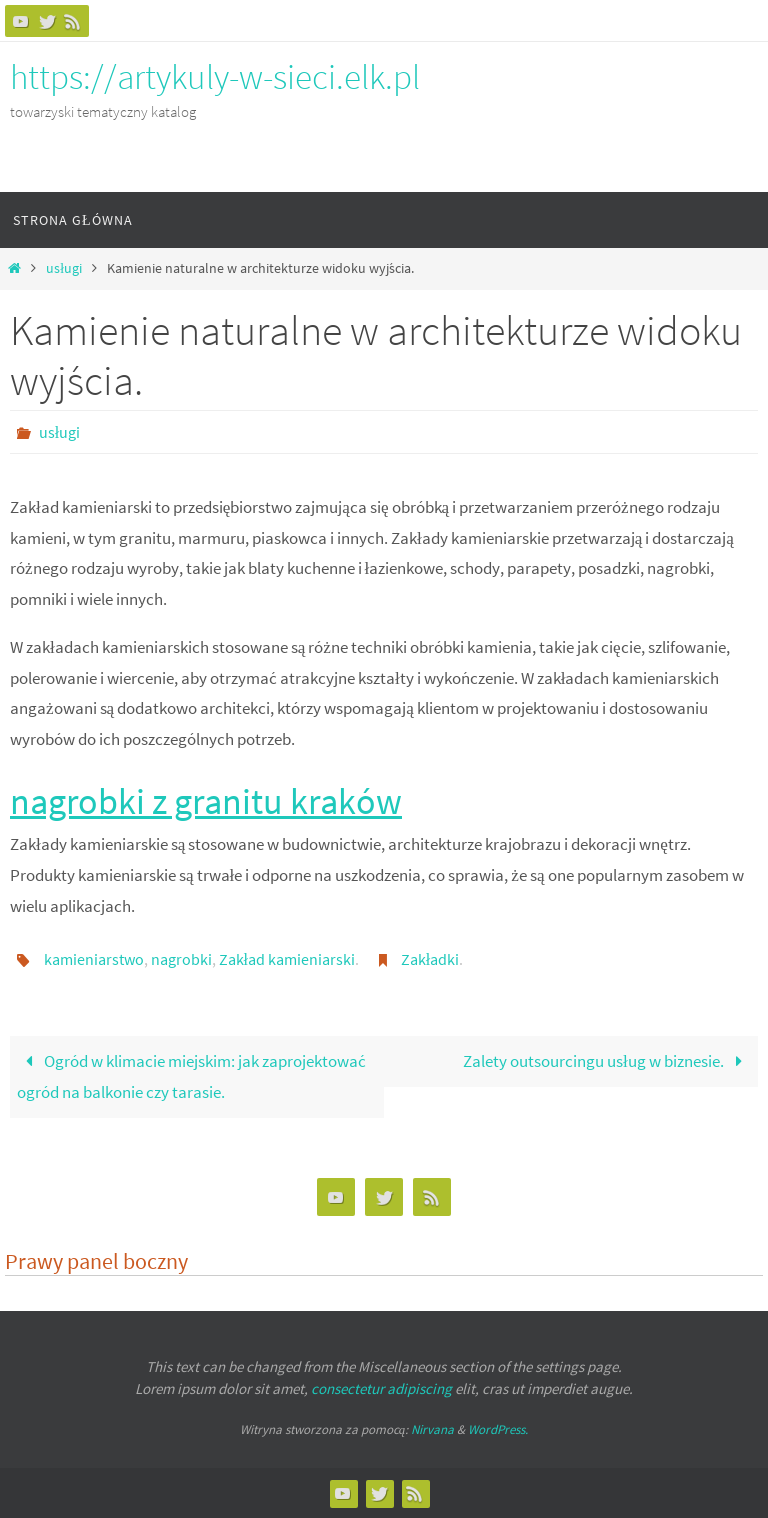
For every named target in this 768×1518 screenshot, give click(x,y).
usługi (64, 268)
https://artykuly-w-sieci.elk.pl (215, 77)
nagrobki (181, 959)
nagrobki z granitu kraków (206, 801)
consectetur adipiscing (381, 1388)
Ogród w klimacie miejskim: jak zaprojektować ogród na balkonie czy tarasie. (191, 1076)
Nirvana (432, 1429)
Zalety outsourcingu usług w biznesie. (607, 1061)
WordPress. (498, 1429)
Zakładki (430, 959)
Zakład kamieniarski (287, 959)
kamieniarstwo (94, 959)
